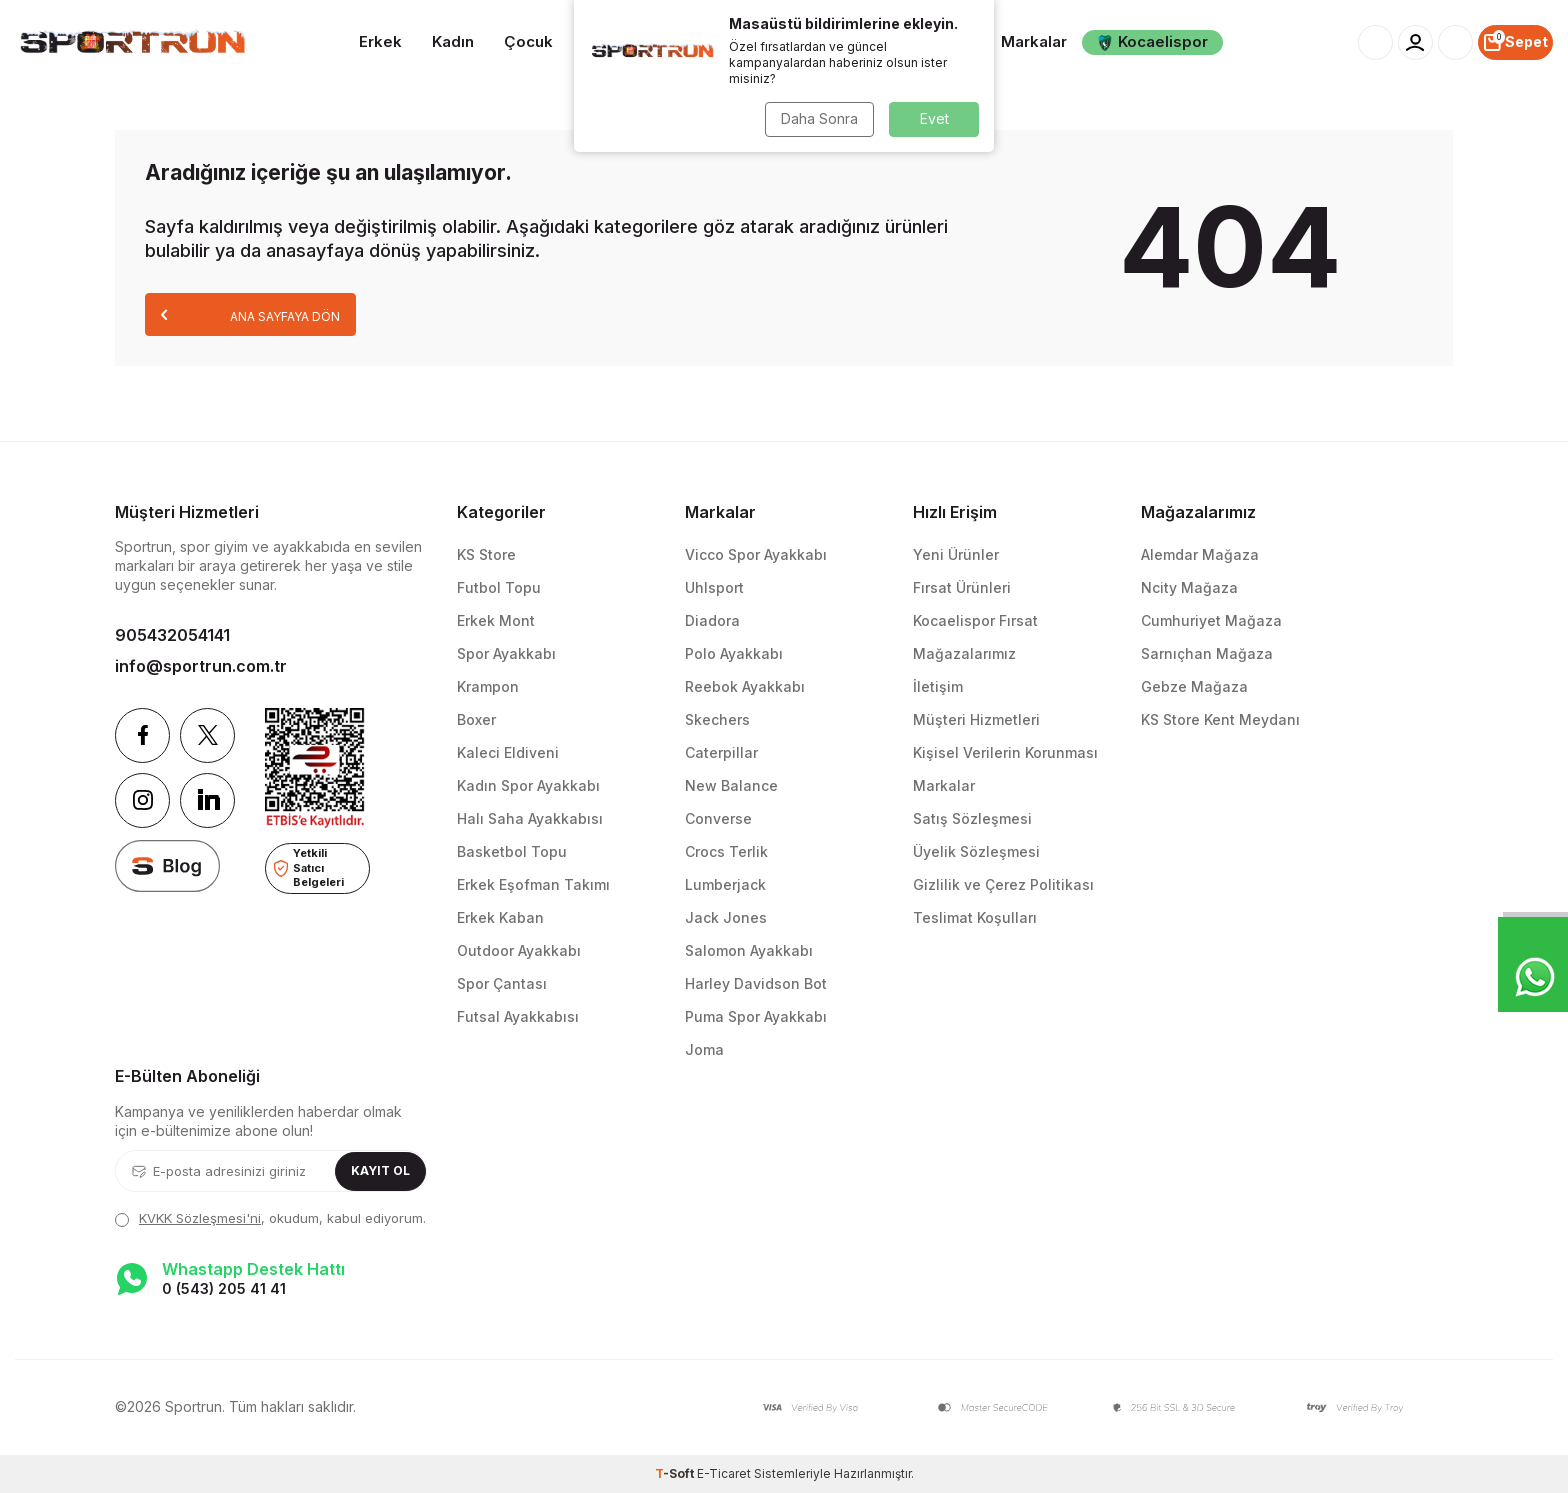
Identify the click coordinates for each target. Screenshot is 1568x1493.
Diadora (712, 620)
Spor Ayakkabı (506, 653)
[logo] (130, 43)
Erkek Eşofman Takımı (533, 884)
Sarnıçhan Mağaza (1207, 653)
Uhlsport (714, 587)
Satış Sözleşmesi (972, 818)
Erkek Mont (496, 620)
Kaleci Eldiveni (508, 752)
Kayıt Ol (380, 1170)
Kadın (453, 41)
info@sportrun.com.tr (201, 666)
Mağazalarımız (964, 653)
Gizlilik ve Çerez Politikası (1003, 884)
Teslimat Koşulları (975, 917)
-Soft (676, 1473)
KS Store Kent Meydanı (1220, 719)
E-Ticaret (724, 1473)
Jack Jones (726, 917)
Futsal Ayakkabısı (518, 1016)
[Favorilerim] (1455, 42)
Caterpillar (721, 752)
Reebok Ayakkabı (745, 686)
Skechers (717, 719)
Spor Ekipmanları (793, 40)
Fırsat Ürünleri (962, 587)
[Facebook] (142, 735)
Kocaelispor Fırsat (975, 620)
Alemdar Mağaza (1200, 554)
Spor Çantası (502, 983)
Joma (704, 1049)
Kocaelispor (1152, 41)
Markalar (1034, 41)
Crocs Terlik (726, 851)
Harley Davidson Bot (756, 983)
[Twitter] (207, 735)
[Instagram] (142, 800)
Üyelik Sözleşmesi (976, 851)
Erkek (380, 41)
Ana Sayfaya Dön (250, 314)
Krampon (488, 686)
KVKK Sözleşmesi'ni (200, 1218)
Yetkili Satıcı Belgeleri (309, 867)
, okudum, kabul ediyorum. (270, 1218)
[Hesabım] (1415, 42)
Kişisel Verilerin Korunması (1005, 752)
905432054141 (172, 635)
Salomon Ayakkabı (749, 950)
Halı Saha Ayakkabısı (530, 818)
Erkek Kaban (500, 917)
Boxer (476, 719)
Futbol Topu (499, 587)
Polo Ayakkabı (734, 653)
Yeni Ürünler (956, 554)
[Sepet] (1515, 42)
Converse (718, 818)
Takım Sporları (637, 41)
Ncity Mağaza (1189, 587)
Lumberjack (725, 884)
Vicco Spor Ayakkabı (756, 554)
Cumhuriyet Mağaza (1211, 620)
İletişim (938, 686)
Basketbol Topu (512, 851)
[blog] (167, 865)
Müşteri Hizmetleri (976, 719)
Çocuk (528, 41)
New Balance (731, 785)
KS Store (486, 554)
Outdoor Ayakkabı (519, 950)
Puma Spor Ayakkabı (756, 1016)
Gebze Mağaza (1194, 686)
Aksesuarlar (925, 41)
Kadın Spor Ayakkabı (528, 785)
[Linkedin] (207, 800)
